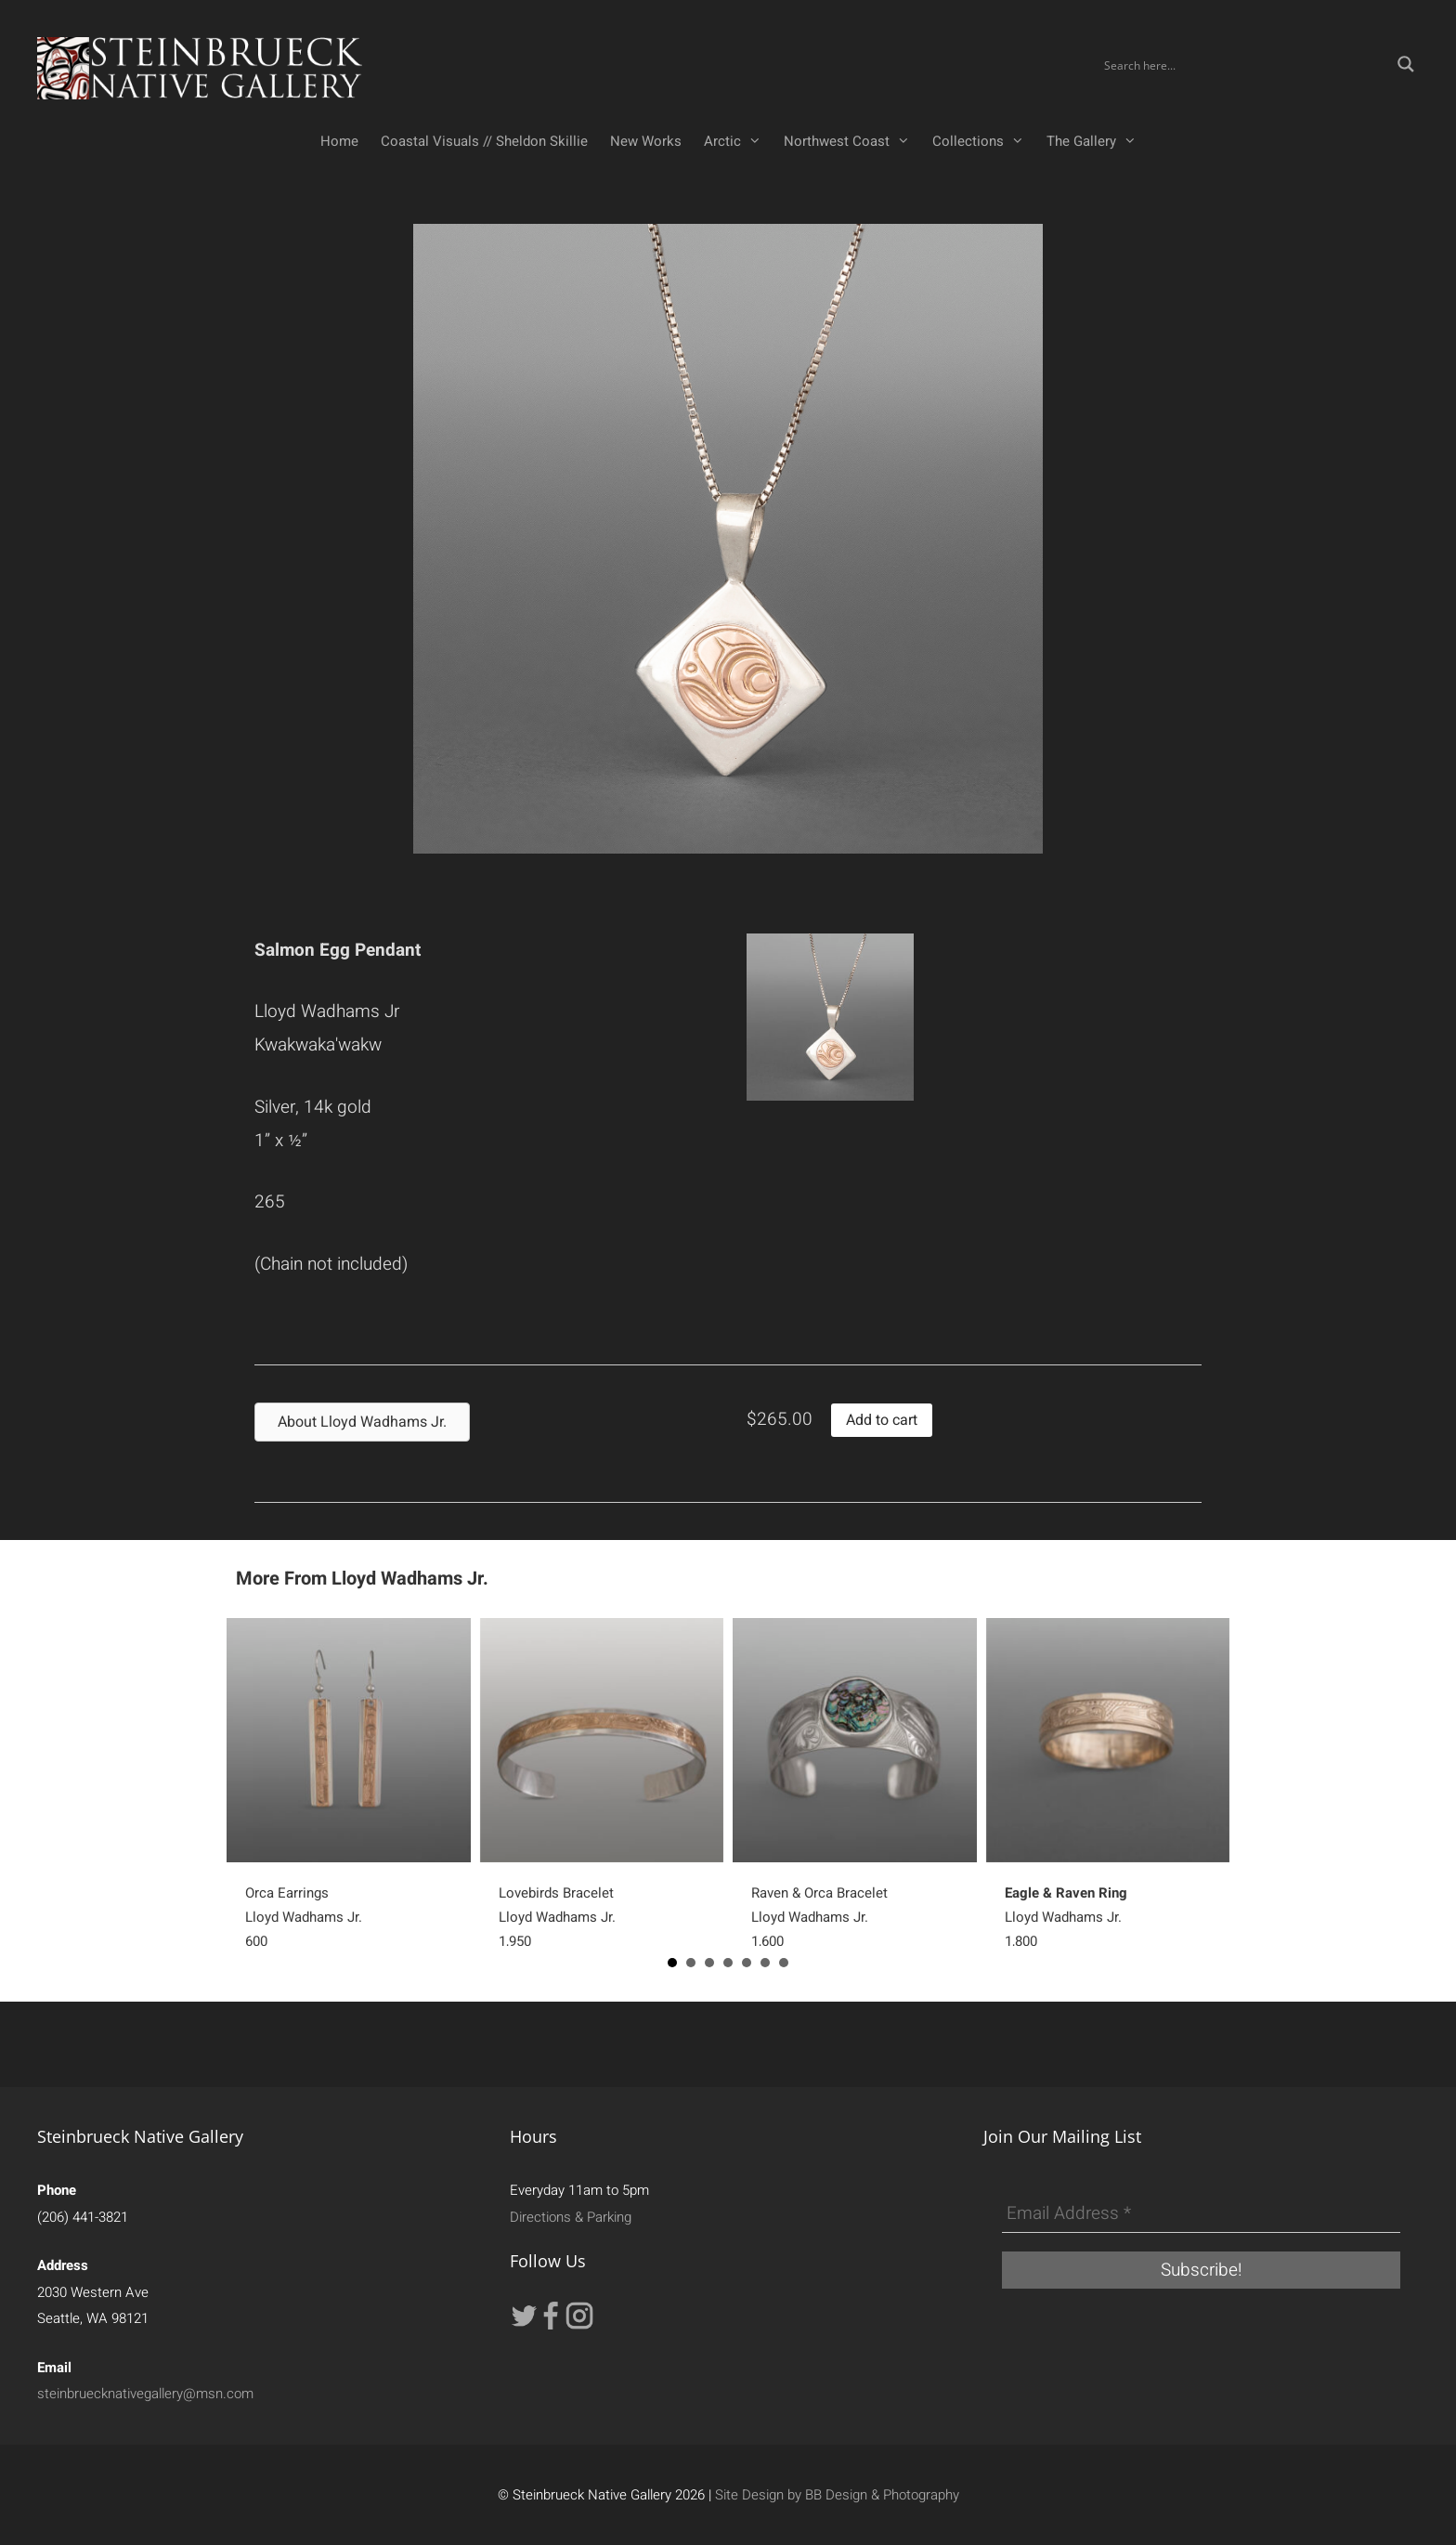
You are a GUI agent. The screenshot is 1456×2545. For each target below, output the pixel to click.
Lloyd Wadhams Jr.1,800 (1066, 1917)
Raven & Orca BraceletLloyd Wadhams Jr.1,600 (819, 1917)
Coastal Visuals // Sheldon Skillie (484, 141)
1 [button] (672, 1962)
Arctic (738, 141)
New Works (646, 141)
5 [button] (746, 1962)
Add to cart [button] (881, 1420)
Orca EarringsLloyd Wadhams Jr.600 (303, 1917)
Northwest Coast (852, 141)
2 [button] (691, 1962)
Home (339, 141)
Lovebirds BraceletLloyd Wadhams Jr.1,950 (557, 1917)
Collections (983, 141)
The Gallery (1097, 141)
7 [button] (783, 1962)
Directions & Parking (570, 2217)
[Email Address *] (1201, 2214)
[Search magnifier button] (1406, 64)
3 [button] (709, 1962)
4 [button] (728, 1962)
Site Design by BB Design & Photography (837, 2495)
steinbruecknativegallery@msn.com (145, 2393)
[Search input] (1244, 64)
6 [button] (765, 1962)
